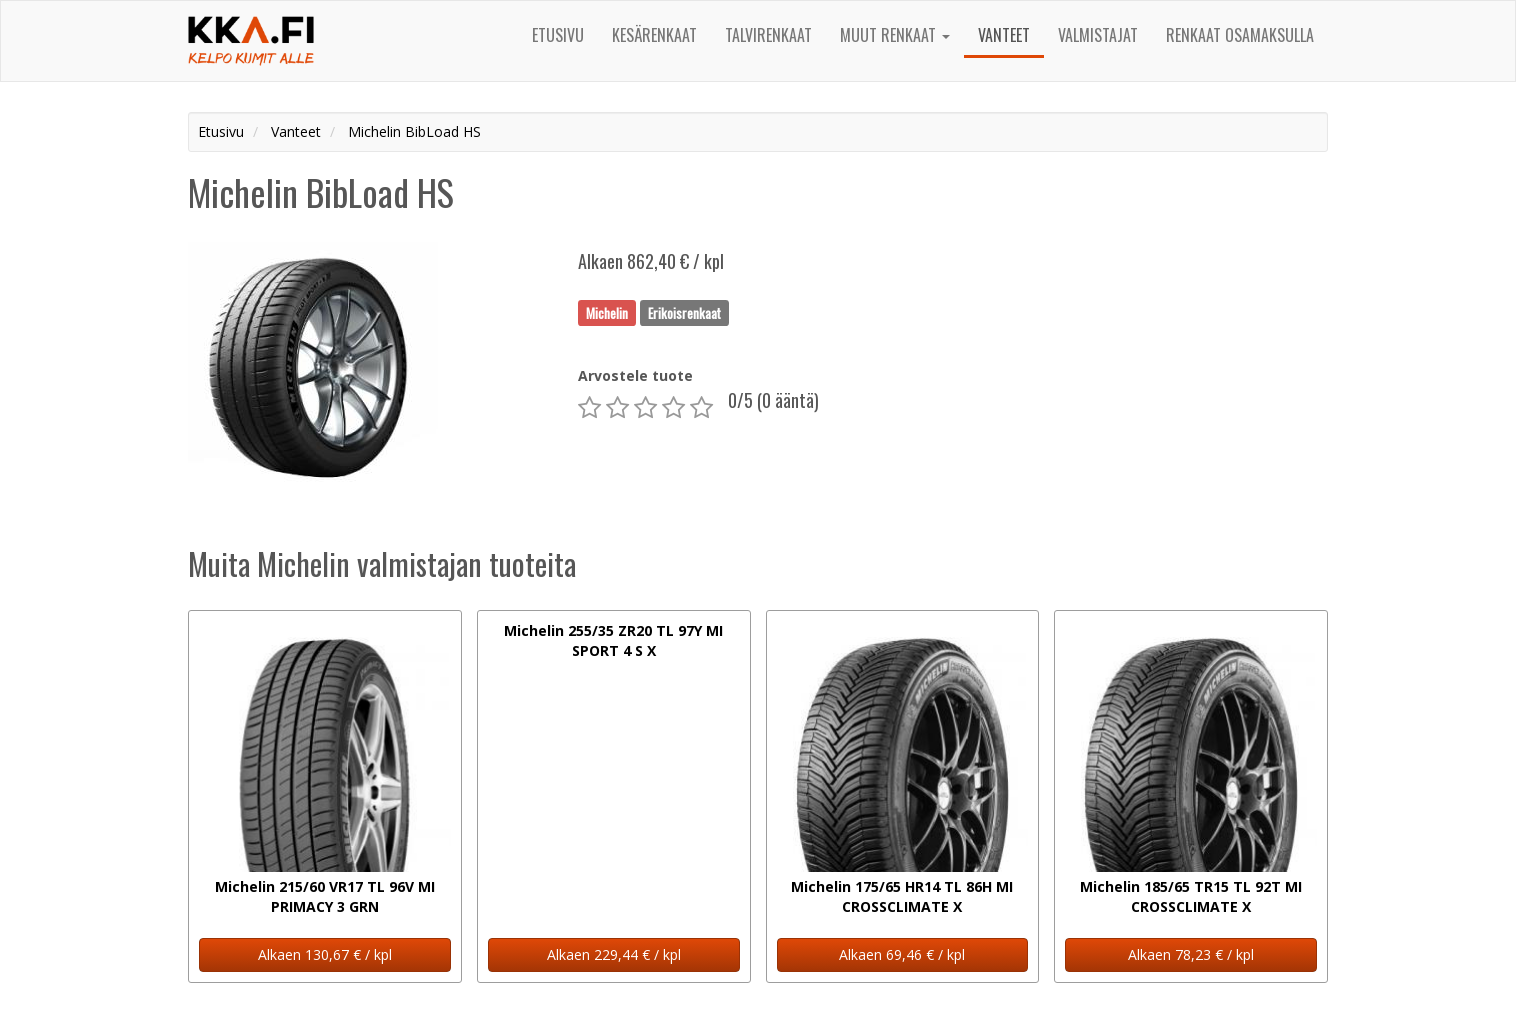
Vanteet (1004, 35)
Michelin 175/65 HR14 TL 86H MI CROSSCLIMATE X (902, 896)
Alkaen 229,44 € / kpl (614, 954)
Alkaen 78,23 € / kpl (1191, 954)
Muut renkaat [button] (895, 35)
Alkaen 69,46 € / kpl (902, 954)
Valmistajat (1098, 35)
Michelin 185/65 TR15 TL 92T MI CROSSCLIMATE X (1191, 896)
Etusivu (558, 35)
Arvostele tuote (635, 375)
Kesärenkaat (654, 35)
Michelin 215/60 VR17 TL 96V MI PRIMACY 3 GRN (325, 896)
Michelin (607, 312)
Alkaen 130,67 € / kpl (325, 954)
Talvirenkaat (768, 35)
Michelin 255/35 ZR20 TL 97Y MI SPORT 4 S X (613, 640)
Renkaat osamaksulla (1240, 35)
